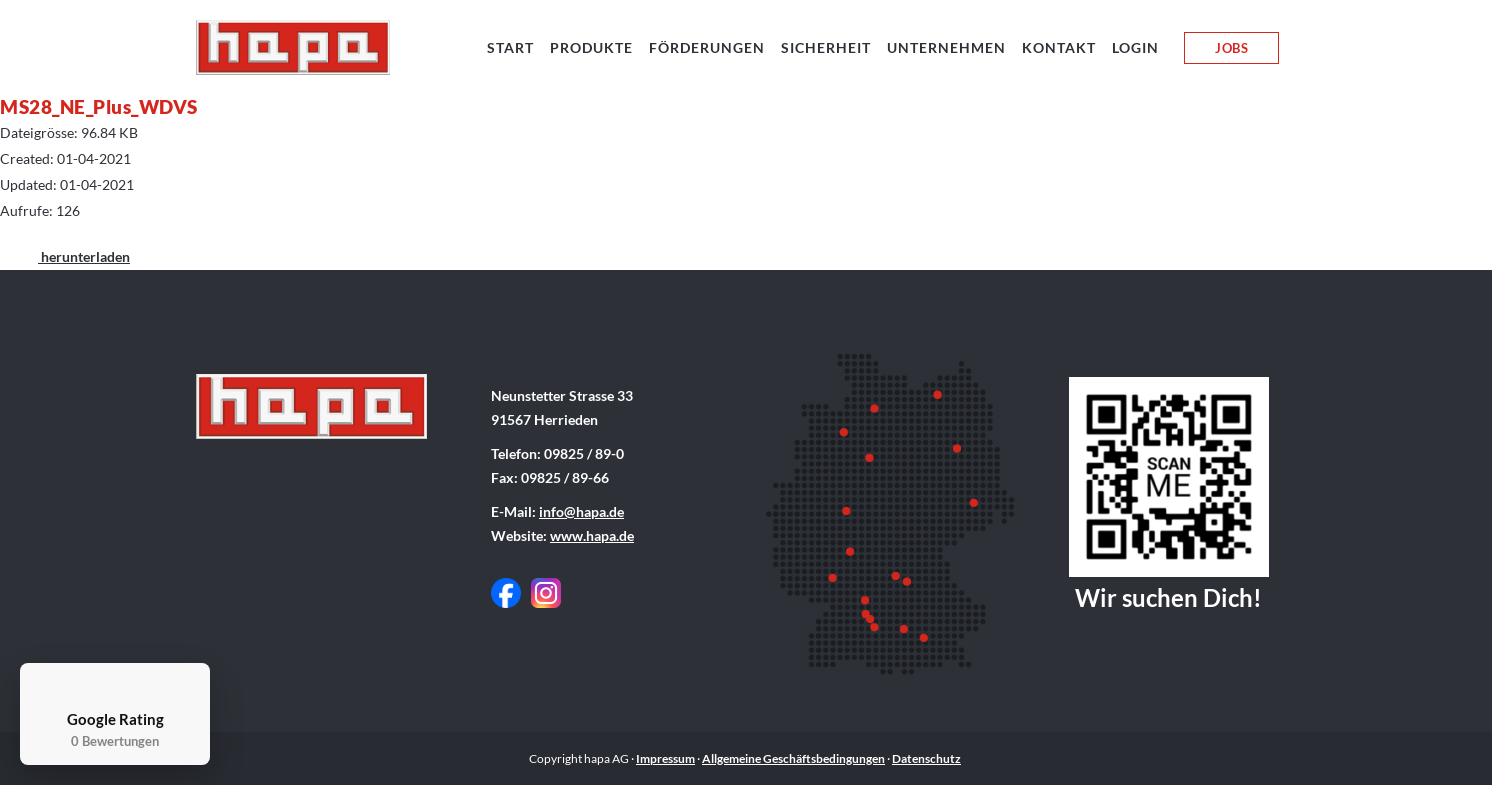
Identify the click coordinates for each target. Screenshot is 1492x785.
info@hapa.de (581, 511)
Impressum (665, 758)
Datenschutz (926, 758)
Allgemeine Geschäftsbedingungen (793, 758)
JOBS (1231, 48)
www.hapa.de (592, 535)
